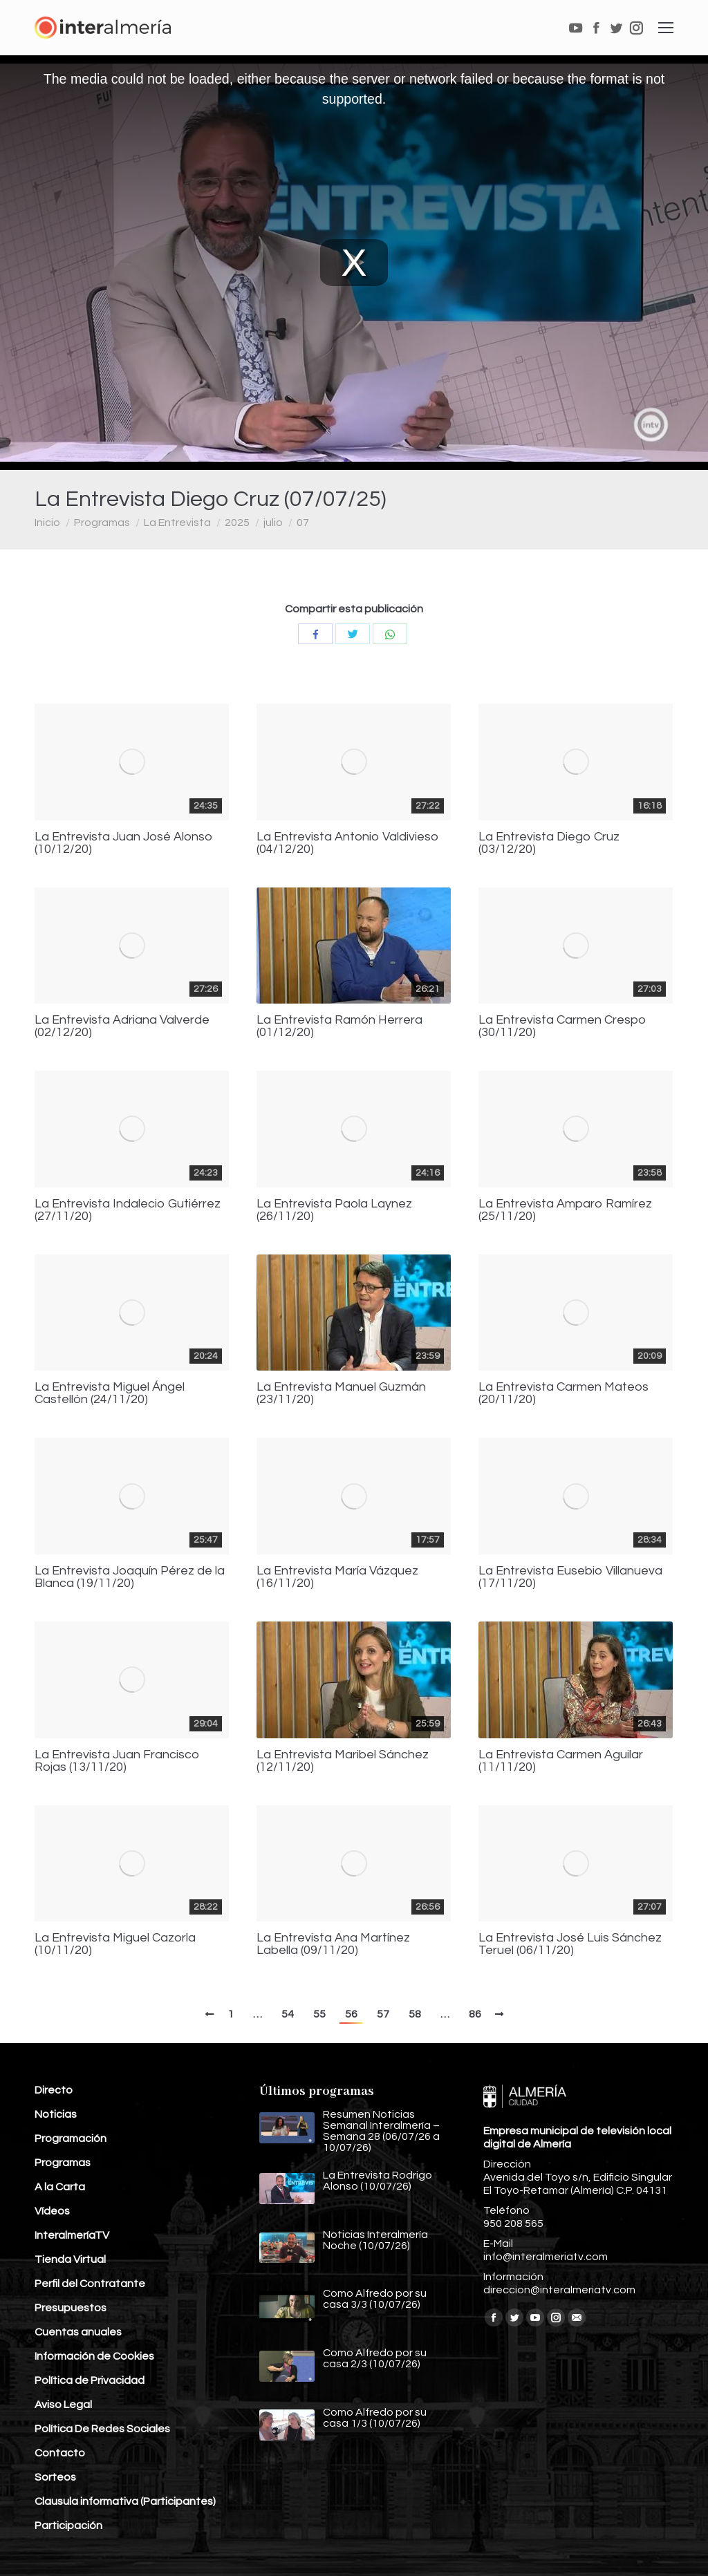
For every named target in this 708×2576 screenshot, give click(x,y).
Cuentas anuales (78, 2332)
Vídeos (52, 2211)
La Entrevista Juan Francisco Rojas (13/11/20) (117, 1761)
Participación (68, 2525)
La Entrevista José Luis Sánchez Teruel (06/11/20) (570, 1944)
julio (273, 522)
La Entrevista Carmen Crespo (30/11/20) (562, 1026)
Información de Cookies (94, 2356)
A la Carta (60, 2186)
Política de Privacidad (90, 2380)
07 (303, 522)
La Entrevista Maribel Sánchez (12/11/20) (343, 1761)
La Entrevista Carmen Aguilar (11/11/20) (560, 1761)
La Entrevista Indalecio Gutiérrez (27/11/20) (128, 1210)
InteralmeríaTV (72, 2235)
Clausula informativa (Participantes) (125, 2501)
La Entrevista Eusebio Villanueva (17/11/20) (570, 1577)
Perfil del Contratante (90, 2283)
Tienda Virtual (70, 2259)
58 (415, 2014)
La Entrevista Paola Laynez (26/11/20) (334, 1210)
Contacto (60, 2453)
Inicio (47, 522)
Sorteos (55, 2477)
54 (287, 2014)
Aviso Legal (63, 2404)
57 (383, 2014)
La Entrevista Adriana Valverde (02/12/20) (122, 1026)
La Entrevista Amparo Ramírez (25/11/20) (565, 1210)
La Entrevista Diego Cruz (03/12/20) (549, 843)
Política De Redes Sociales (102, 2428)
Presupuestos (70, 2307)
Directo (54, 2090)
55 (319, 2014)
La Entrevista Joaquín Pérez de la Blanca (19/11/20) (130, 1577)
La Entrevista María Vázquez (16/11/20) (337, 1577)
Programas (102, 522)
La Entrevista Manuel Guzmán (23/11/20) (341, 1393)
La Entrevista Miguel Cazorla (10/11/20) (115, 1944)
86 (475, 2014)
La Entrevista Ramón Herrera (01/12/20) (339, 1026)
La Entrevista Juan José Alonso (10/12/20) (124, 843)
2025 (237, 522)
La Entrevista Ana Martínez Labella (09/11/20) (333, 1944)
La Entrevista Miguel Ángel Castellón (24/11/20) (110, 1393)
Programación (70, 2138)
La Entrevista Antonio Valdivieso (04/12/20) (348, 843)
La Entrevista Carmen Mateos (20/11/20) (563, 1393)
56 (351, 2014)
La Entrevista (177, 522)
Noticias (56, 2114)
